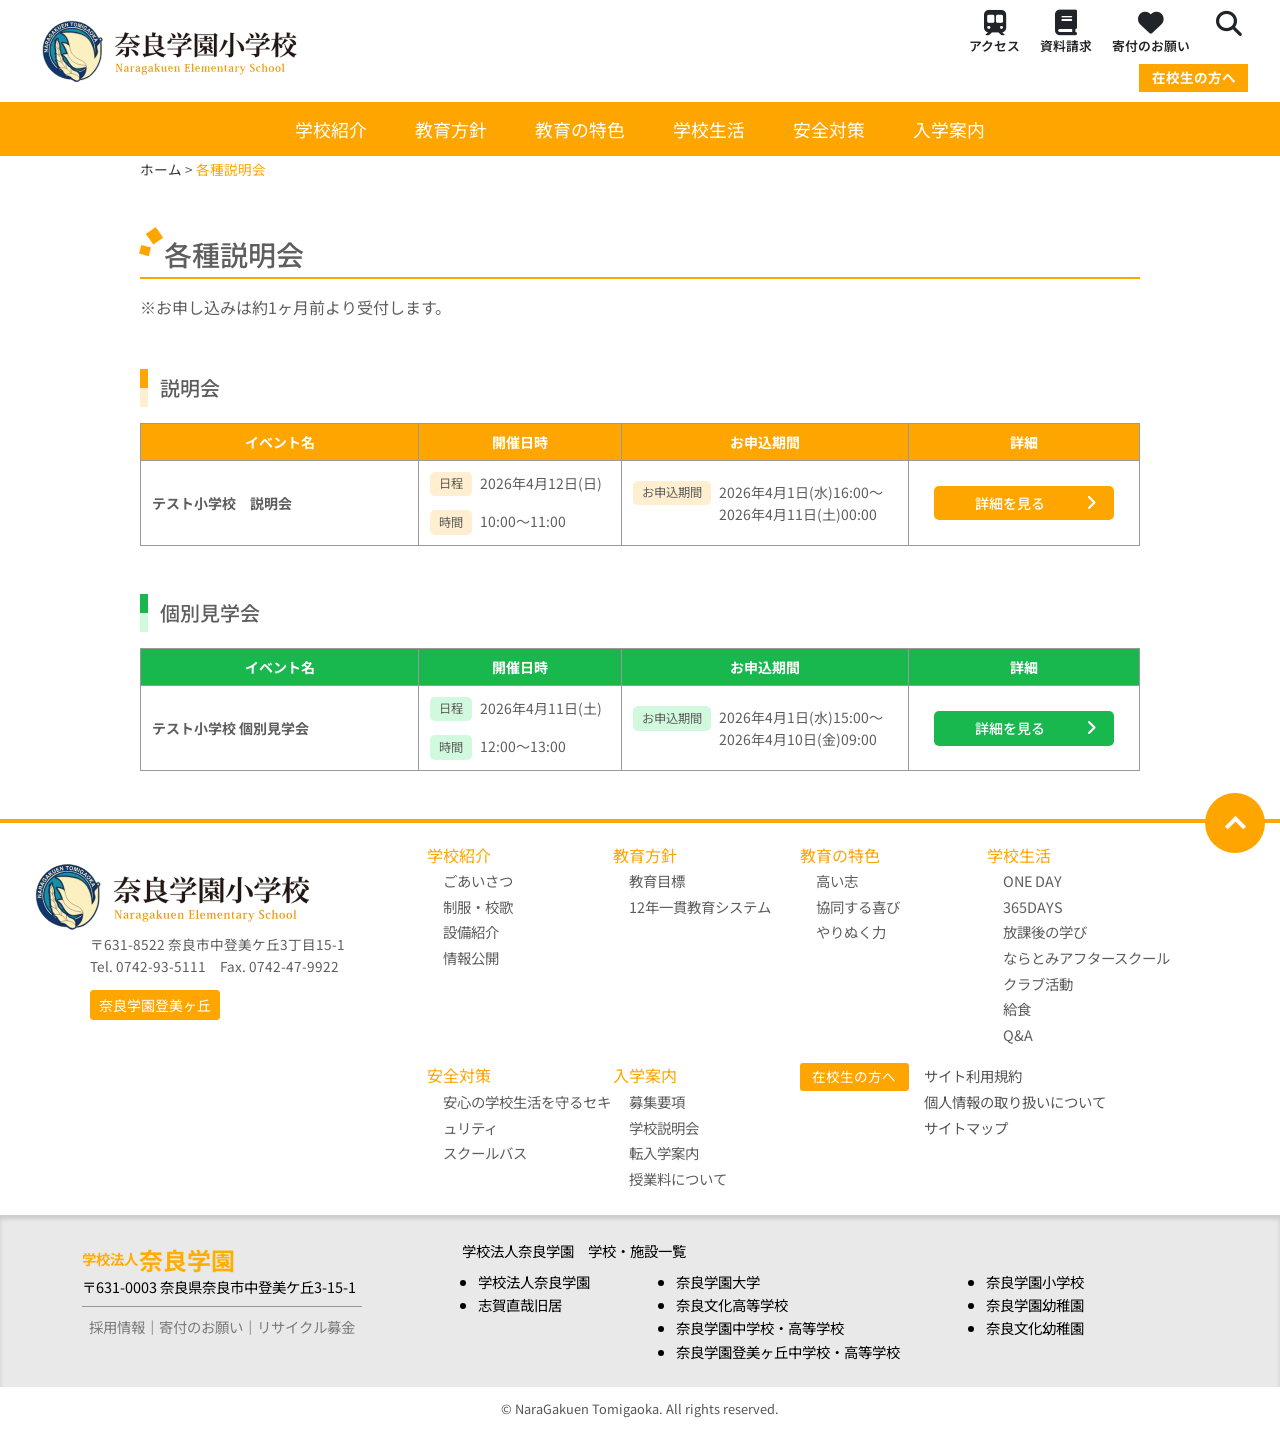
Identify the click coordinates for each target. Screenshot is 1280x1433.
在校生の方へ (1194, 77)
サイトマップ (966, 1127)
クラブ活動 (1038, 983)
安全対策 (829, 129)
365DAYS (1033, 906)
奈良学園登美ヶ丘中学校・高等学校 (788, 1351)
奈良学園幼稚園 (1035, 1304)
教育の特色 (580, 129)
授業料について (678, 1178)
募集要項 (657, 1101)
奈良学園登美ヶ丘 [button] (155, 1005)
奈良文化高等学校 (732, 1304)
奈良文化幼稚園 (1035, 1327)
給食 (1017, 1008)
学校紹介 (331, 129)
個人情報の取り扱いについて (1015, 1101)
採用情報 (117, 1326)
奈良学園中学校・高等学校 (760, 1327)
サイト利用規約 (973, 1075)
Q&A (1018, 1034)
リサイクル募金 (306, 1326)
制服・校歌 (478, 906)
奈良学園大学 (718, 1281)
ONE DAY (1032, 880)
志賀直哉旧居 (520, 1304)
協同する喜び (858, 906)
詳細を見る (1010, 503)
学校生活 (709, 129)
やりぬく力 (851, 931)
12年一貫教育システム (700, 906)
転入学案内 (664, 1152)
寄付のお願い (1151, 32)
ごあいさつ (478, 880)
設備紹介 (471, 931)
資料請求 (1066, 32)
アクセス (994, 32)
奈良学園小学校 (1035, 1281)
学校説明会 (664, 1127)
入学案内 (949, 129)
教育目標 (657, 880)
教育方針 (451, 129)
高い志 (837, 880)
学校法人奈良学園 (534, 1281)
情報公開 (471, 957)
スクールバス (485, 1152)
